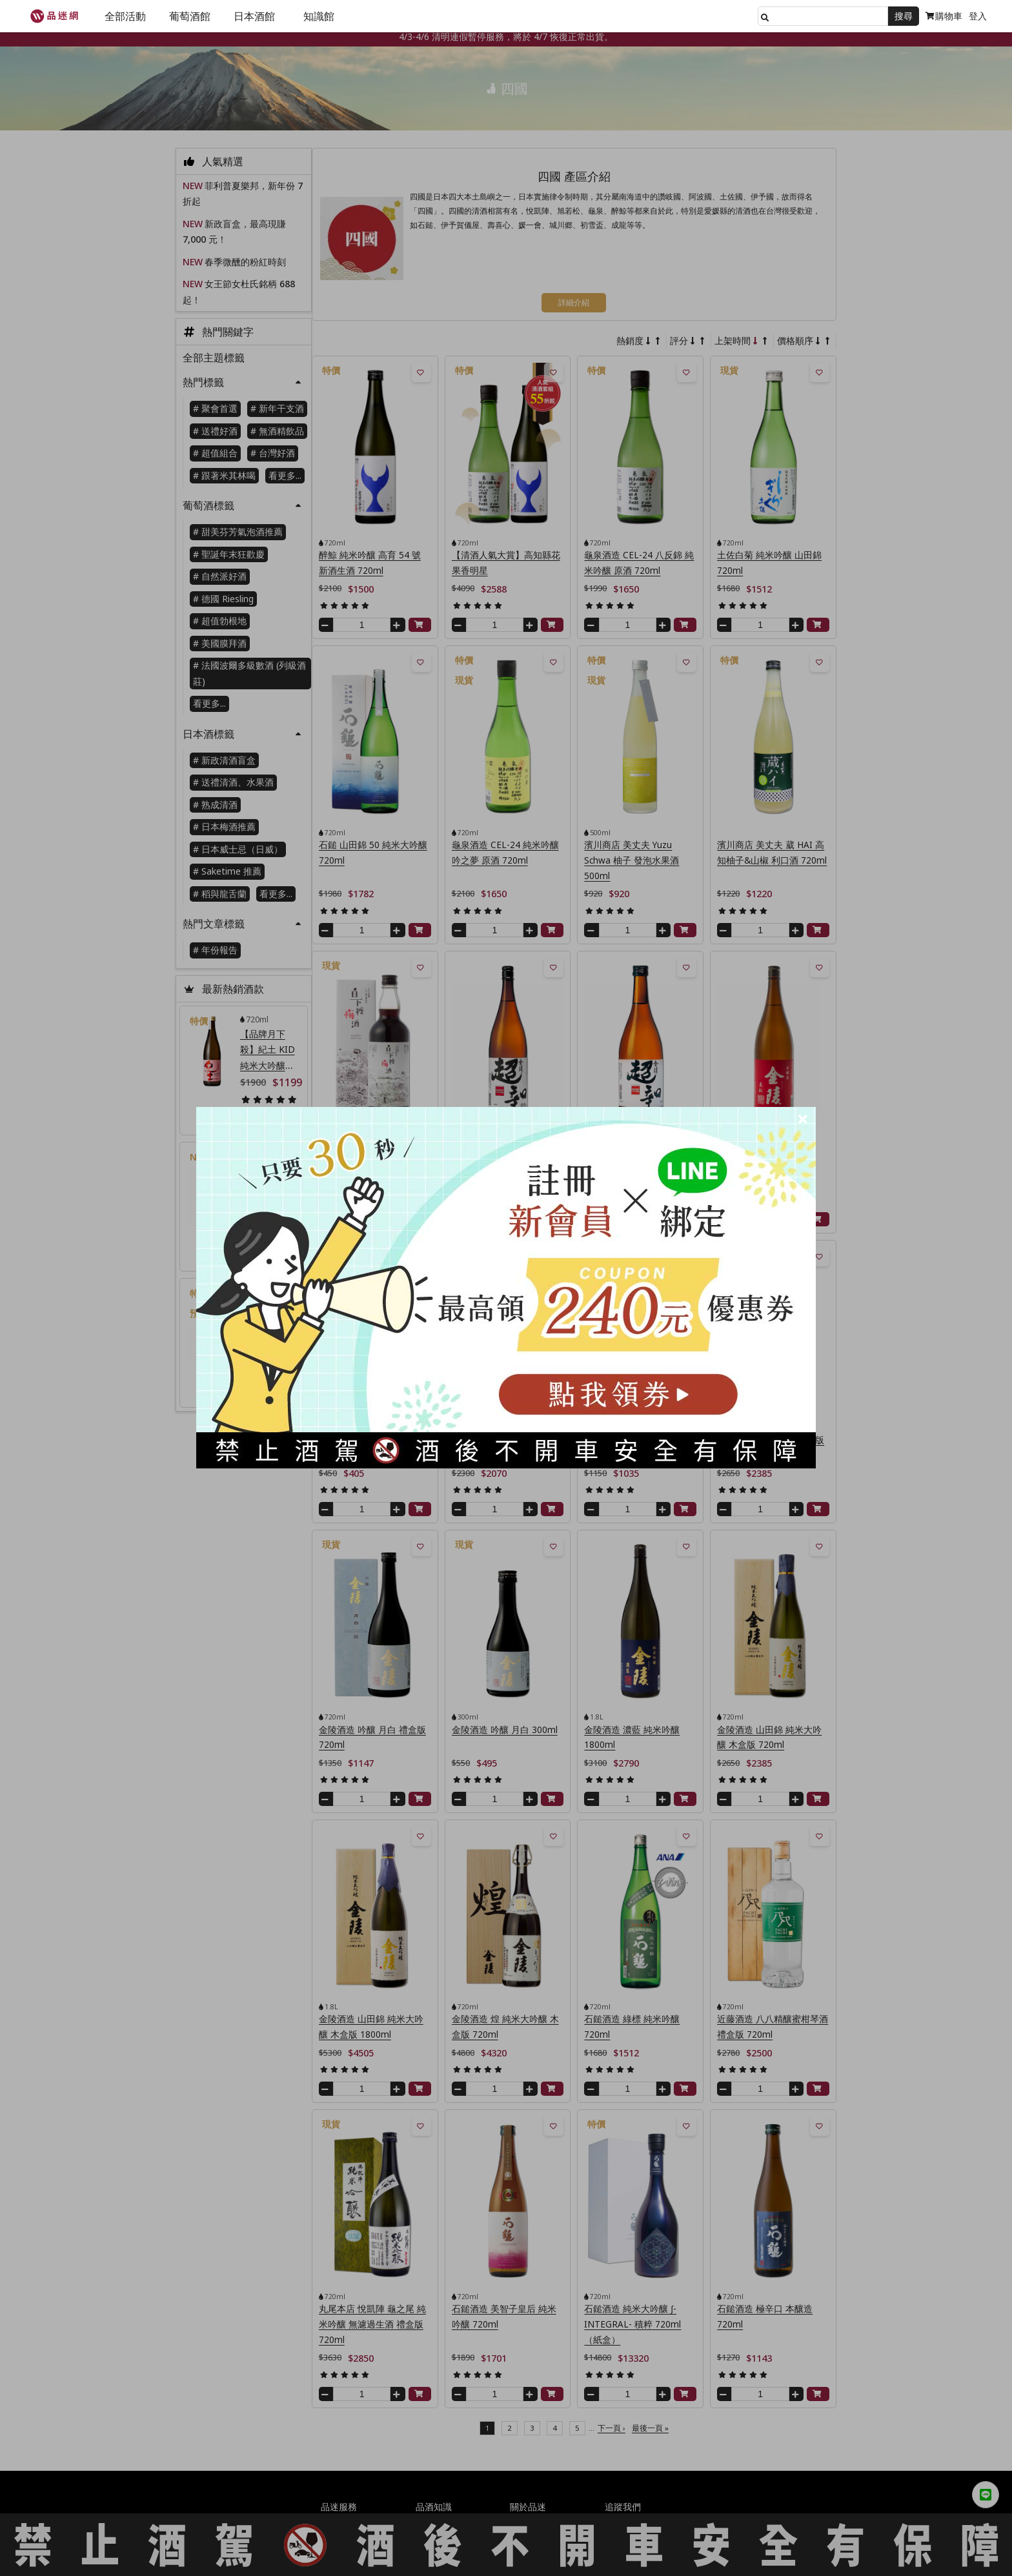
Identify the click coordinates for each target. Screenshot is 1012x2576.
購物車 (944, 16)
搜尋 (904, 16)
